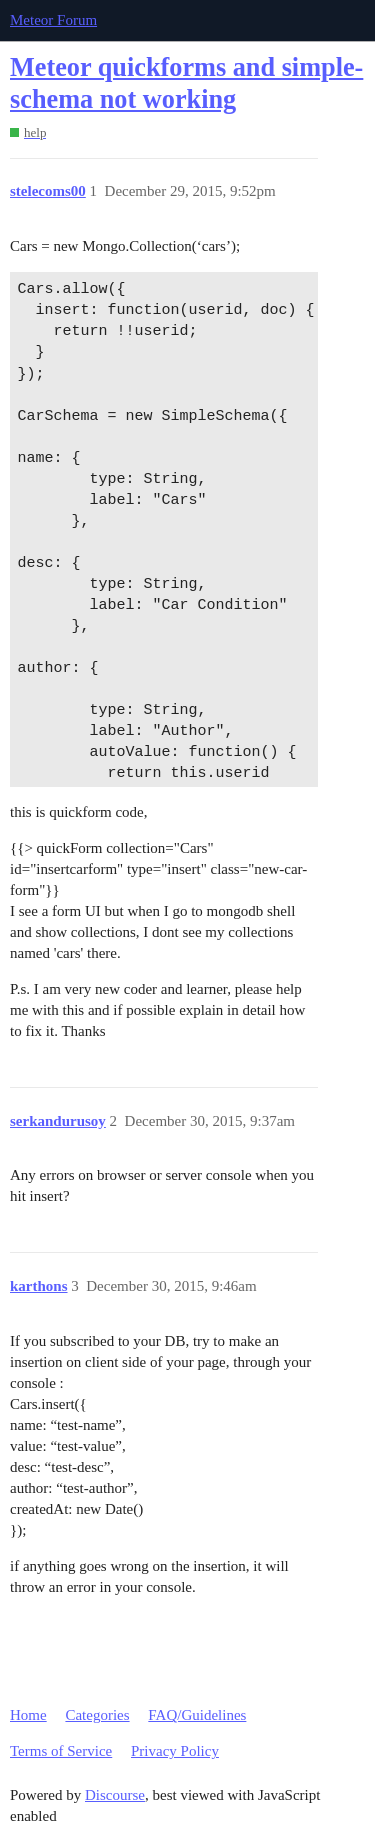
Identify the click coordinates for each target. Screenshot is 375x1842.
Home (28, 1715)
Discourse (115, 1795)
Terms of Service (61, 1751)
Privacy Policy (175, 1751)
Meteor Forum (53, 20)
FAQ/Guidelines (197, 1715)
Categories (97, 1715)
